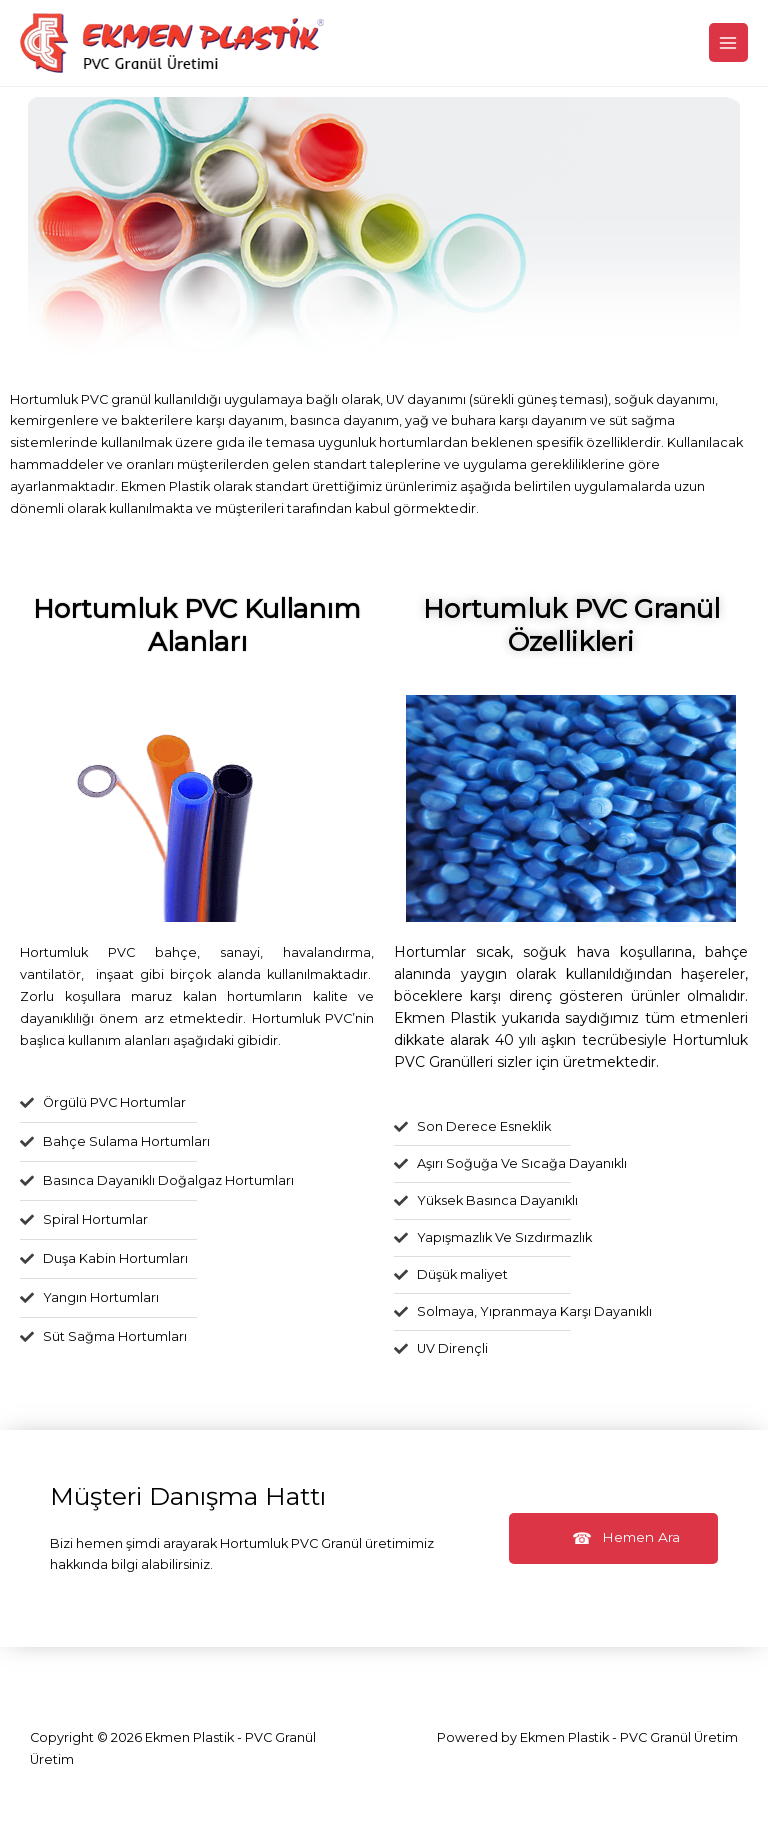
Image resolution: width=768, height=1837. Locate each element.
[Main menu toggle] (728, 42)
